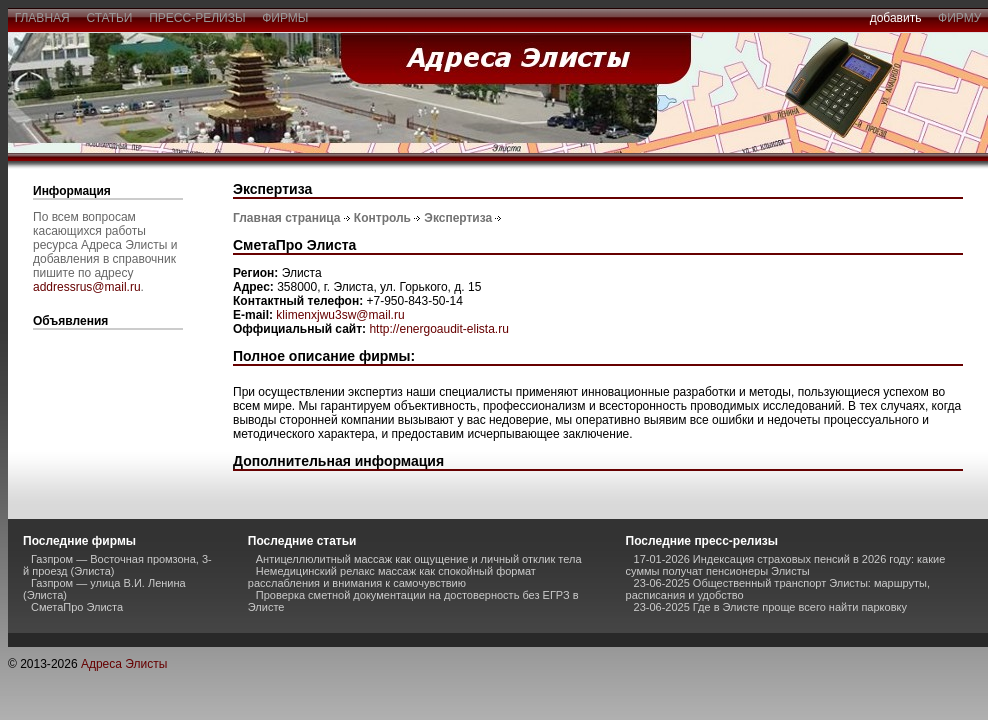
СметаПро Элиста (77, 607)
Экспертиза (458, 218)
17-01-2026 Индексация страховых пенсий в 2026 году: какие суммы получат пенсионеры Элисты (786, 565)
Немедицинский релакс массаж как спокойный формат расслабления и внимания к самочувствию (392, 577)
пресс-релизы (198, 18)
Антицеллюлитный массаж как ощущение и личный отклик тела (419, 559)
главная (42, 18)
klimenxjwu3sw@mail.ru (340, 315)
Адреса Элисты (124, 664)
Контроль (382, 218)
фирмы (286, 18)
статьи (109, 18)
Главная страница (287, 218)
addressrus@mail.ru (87, 287)
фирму (959, 18)
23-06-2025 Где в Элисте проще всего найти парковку (770, 607)
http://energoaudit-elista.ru (438, 329)
